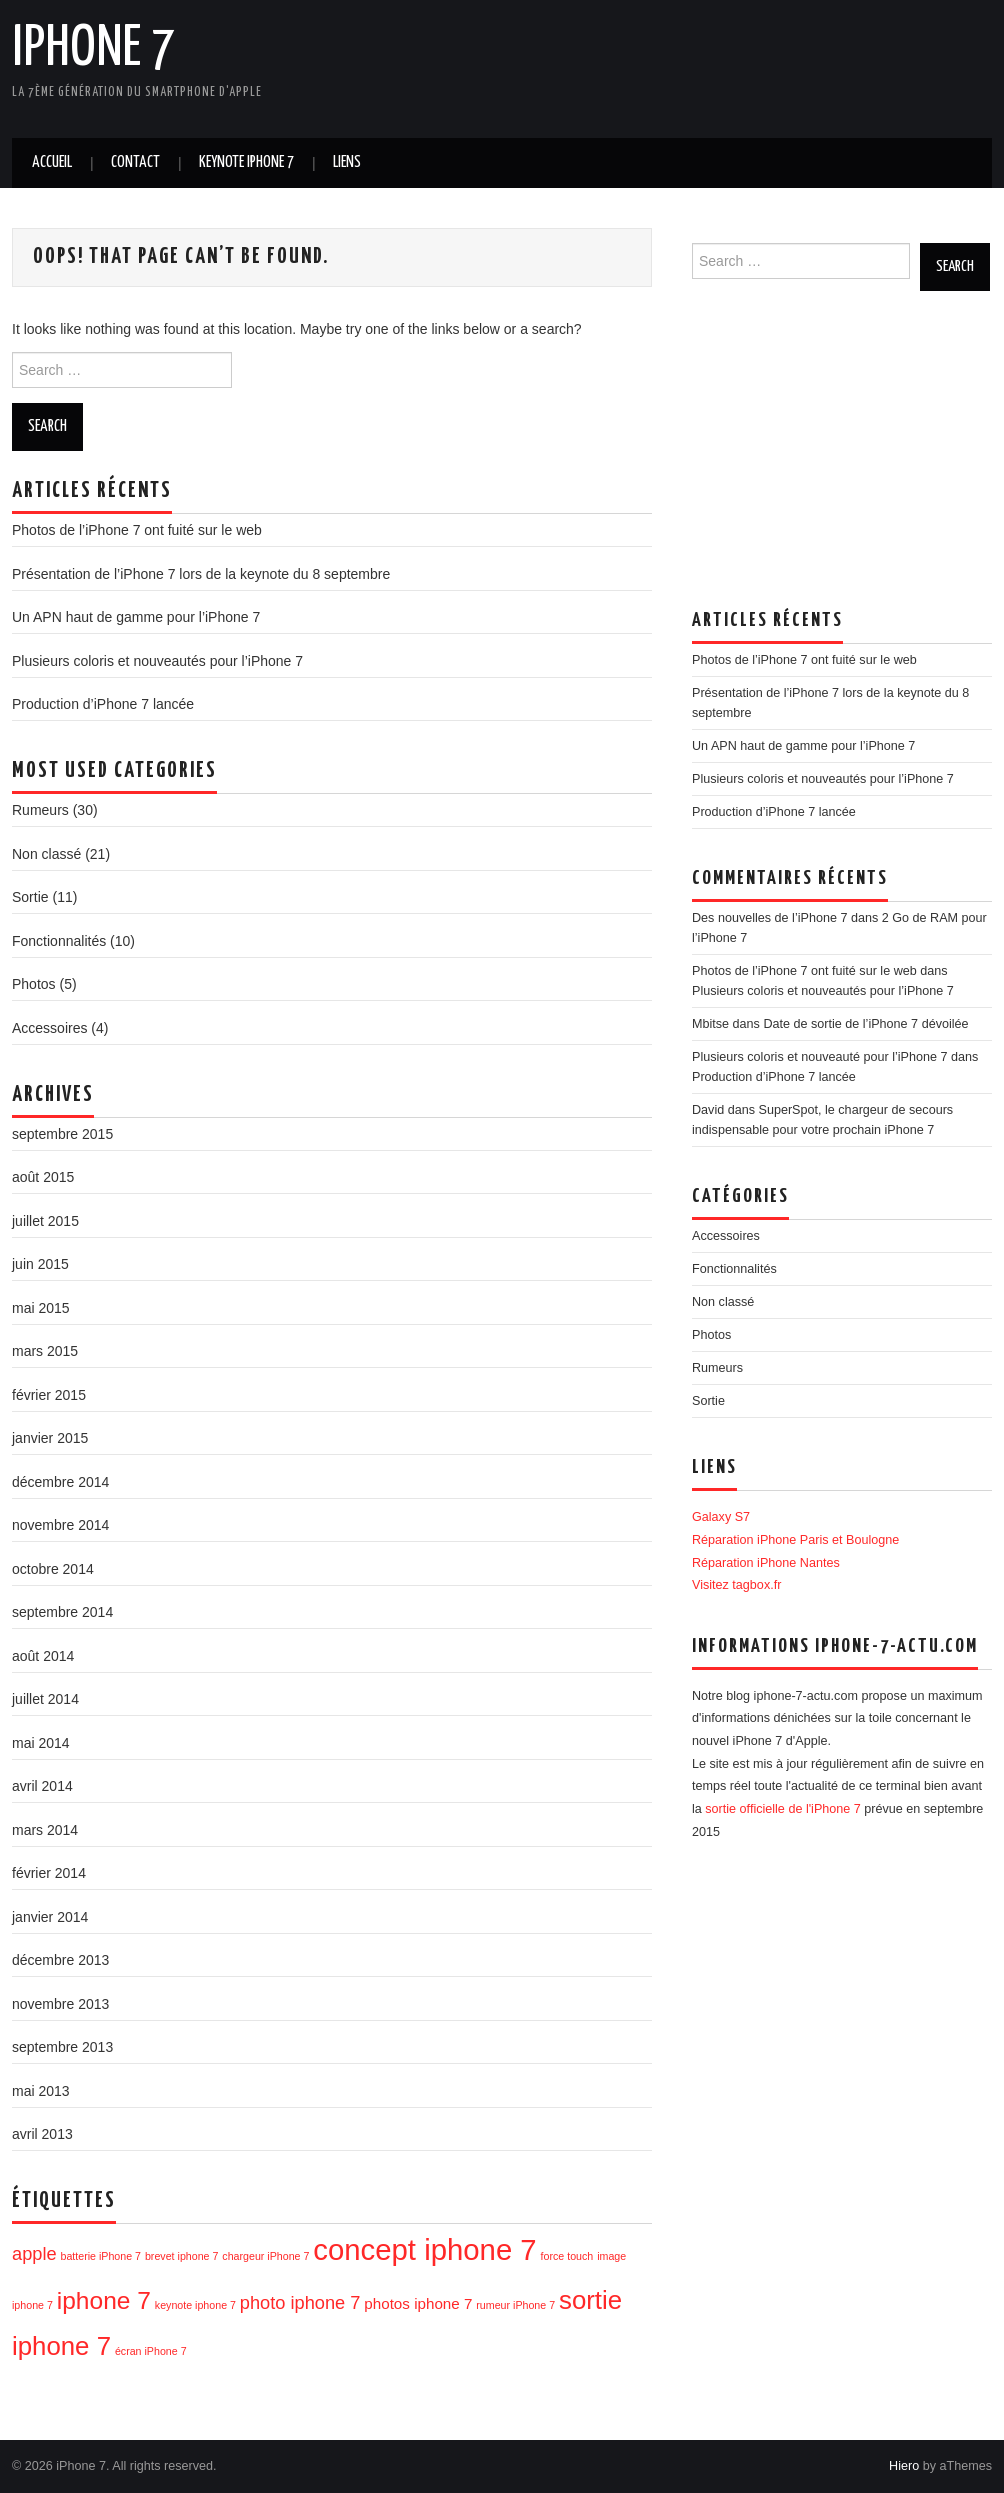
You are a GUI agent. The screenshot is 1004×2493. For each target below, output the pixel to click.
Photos (34, 984)
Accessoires (49, 1028)
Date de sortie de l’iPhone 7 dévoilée (865, 1024)
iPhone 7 (93, 49)
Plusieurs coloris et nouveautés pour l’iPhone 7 (157, 661)
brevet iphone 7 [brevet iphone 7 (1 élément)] (181, 2256)
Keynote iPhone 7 (246, 162)
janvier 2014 (50, 1917)
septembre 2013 (62, 2047)
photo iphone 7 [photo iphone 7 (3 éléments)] (300, 2302)
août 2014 (43, 1656)
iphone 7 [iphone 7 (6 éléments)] (104, 2300)
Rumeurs (40, 810)
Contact (135, 162)
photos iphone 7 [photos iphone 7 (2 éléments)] (418, 2303)
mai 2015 (41, 1308)
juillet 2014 (45, 1699)
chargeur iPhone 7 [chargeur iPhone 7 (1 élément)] (265, 2256)
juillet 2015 (45, 1221)
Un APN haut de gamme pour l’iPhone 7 (136, 617)
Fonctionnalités (59, 941)
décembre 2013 (60, 1960)
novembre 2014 (60, 1525)
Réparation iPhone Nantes (766, 1563)
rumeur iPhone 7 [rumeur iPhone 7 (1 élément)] (515, 2305)
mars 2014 (45, 1830)
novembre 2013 (60, 2004)
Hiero (904, 2466)
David (708, 1110)
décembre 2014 (60, 1482)
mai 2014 (41, 1743)
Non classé (46, 854)
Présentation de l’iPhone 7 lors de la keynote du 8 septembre (201, 574)
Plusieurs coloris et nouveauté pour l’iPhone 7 (820, 1057)
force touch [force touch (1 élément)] (567, 2256)
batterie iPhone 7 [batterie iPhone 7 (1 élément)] (100, 2256)
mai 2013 (41, 2091)
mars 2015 (45, 1351)
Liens (347, 162)
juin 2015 (40, 1264)
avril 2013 (42, 2134)
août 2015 (43, 1177)
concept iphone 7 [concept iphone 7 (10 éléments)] (424, 2249)
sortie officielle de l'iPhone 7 (783, 1809)
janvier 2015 (50, 1438)
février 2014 (49, 1873)
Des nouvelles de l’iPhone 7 (769, 918)
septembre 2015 (62, 1134)
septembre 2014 (62, 1612)
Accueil (52, 162)
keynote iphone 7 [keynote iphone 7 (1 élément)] (195, 2305)
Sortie (30, 897)
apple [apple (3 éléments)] (34, 2253)
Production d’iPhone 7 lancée (103, 704)
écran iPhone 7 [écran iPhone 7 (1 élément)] (151, 2351)
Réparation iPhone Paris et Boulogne (795, 1540)
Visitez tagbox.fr (736, 1585)
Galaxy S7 (721, 1517)
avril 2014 (42, 1786)
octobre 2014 (53, 1569)
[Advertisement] (626, 65)
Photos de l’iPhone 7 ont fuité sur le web (137, 530)
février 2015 (49, 1395)
